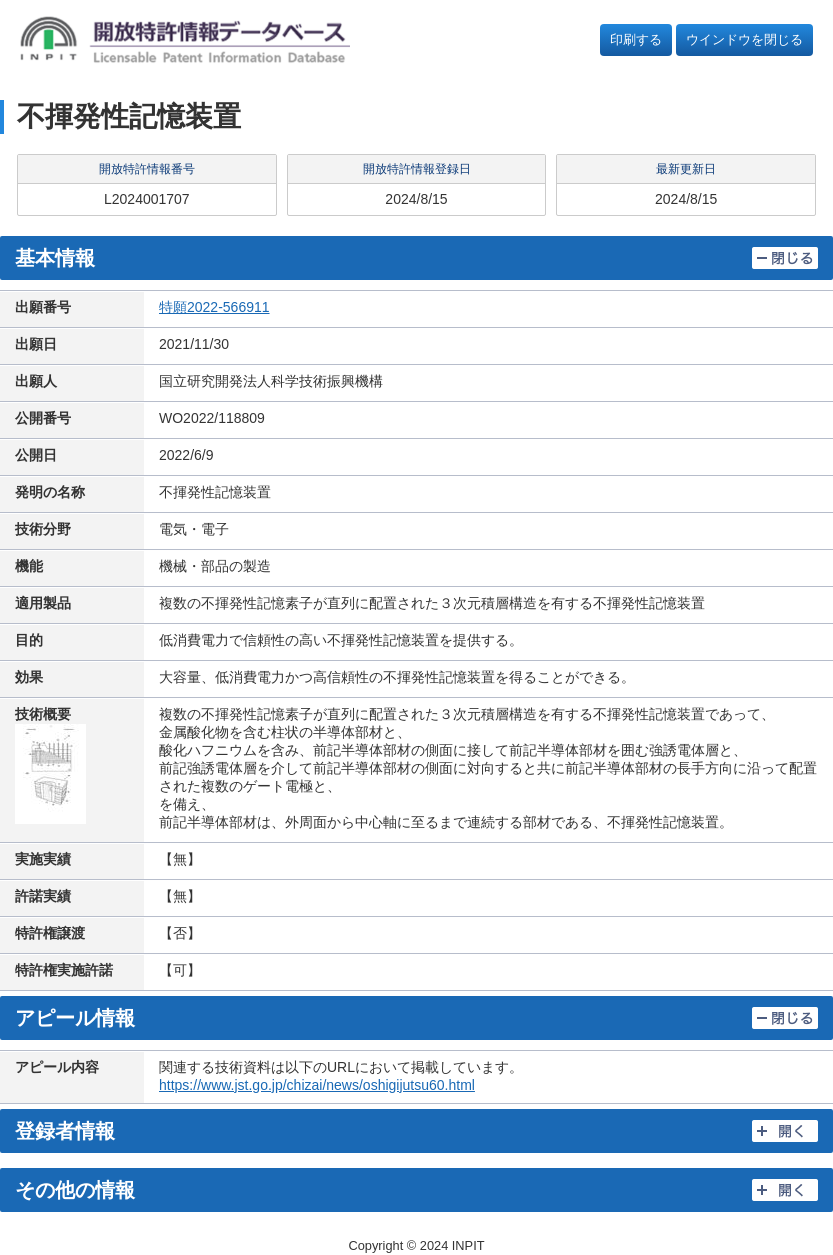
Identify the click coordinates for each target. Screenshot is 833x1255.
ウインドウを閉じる (744, 39)
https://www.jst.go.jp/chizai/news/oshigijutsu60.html (317, 1085)
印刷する (636, 39)
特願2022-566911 (214, 307)
